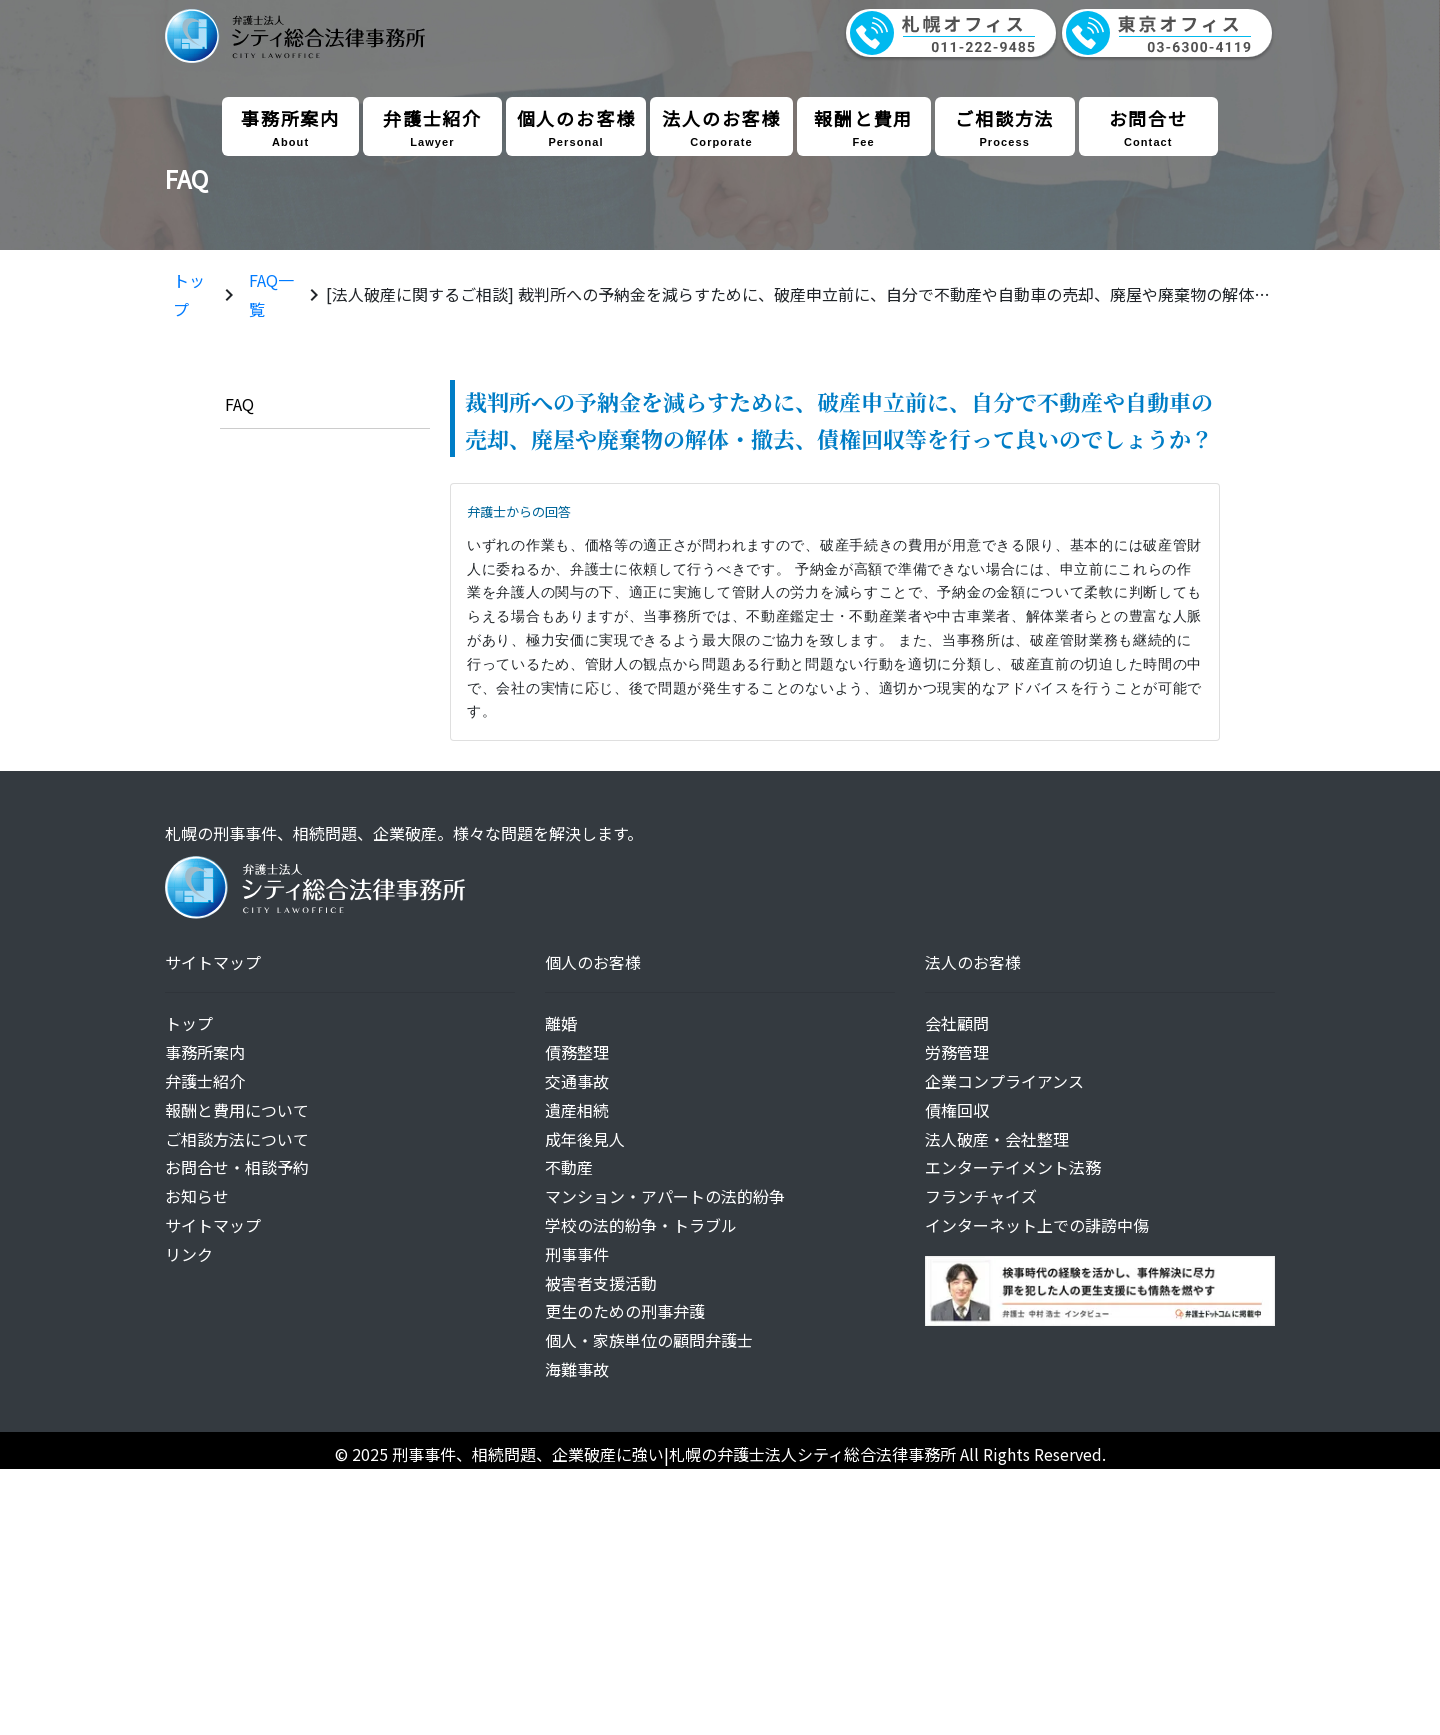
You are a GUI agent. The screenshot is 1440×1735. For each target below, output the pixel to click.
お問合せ (1148, 126)
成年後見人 (585, 1139)
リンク (189, 1254)
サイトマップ (213, 1225)
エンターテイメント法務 (1013, 1167)
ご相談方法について (237, 1139)
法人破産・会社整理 (997, 1139)
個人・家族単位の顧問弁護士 (649, 1340)
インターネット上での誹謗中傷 (1037, 1225)
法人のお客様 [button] (721, 126)
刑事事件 (577, 1254)
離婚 (561, 1023)
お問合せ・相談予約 (237, 1167)
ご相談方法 (1005, 126)
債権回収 (957, 1110)
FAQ (239, 404)
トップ (189, 1023)
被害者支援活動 (601, 1283)
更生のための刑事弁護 (625, 1311)
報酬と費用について (237, 1110)
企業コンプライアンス (1004, 1081)
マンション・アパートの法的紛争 (665, 1196)
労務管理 (957, 1052)
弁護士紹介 (432, 126)
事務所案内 (290, 126)
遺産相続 (577, 1110)
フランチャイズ (981, 1196)
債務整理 (577, 1052)
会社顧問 (957, 1023)
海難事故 (577, 1369)
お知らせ (197, 1196)
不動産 (569, 1167)
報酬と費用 (864, 126)
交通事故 (577, 1081)
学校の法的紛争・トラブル (641, 1225)
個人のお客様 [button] (576, 126)
